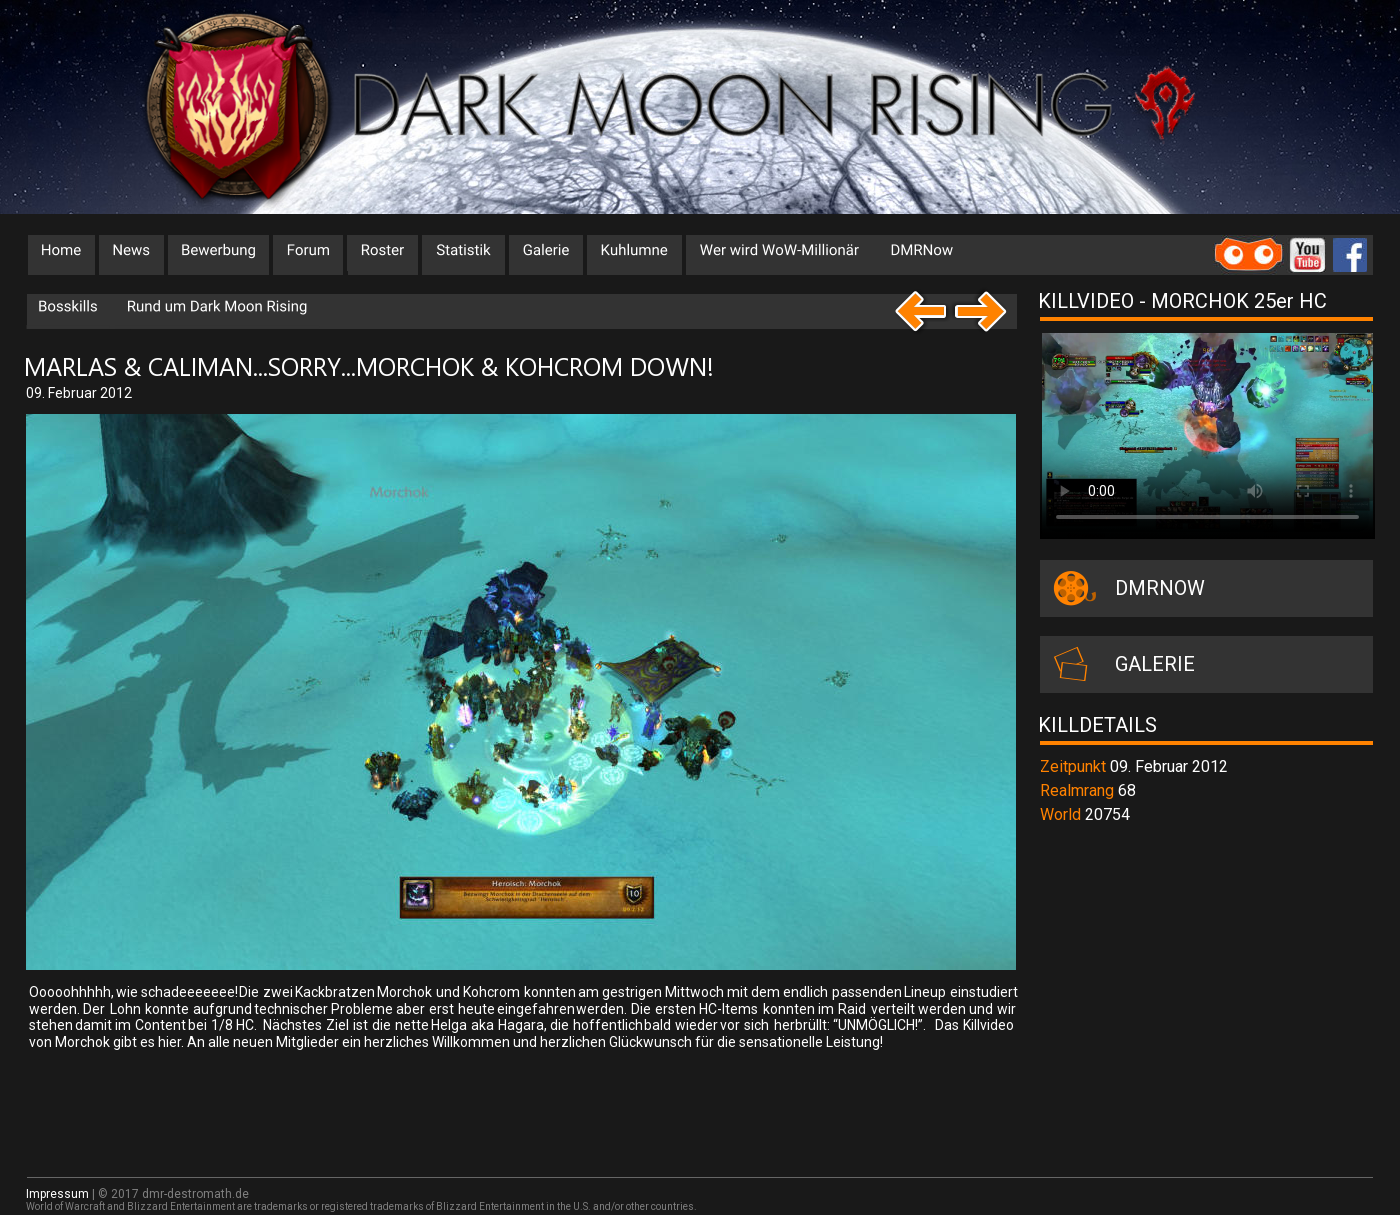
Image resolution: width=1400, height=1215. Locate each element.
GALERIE (1155, 664)
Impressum (57, 1194)
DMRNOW (1160, 588)
